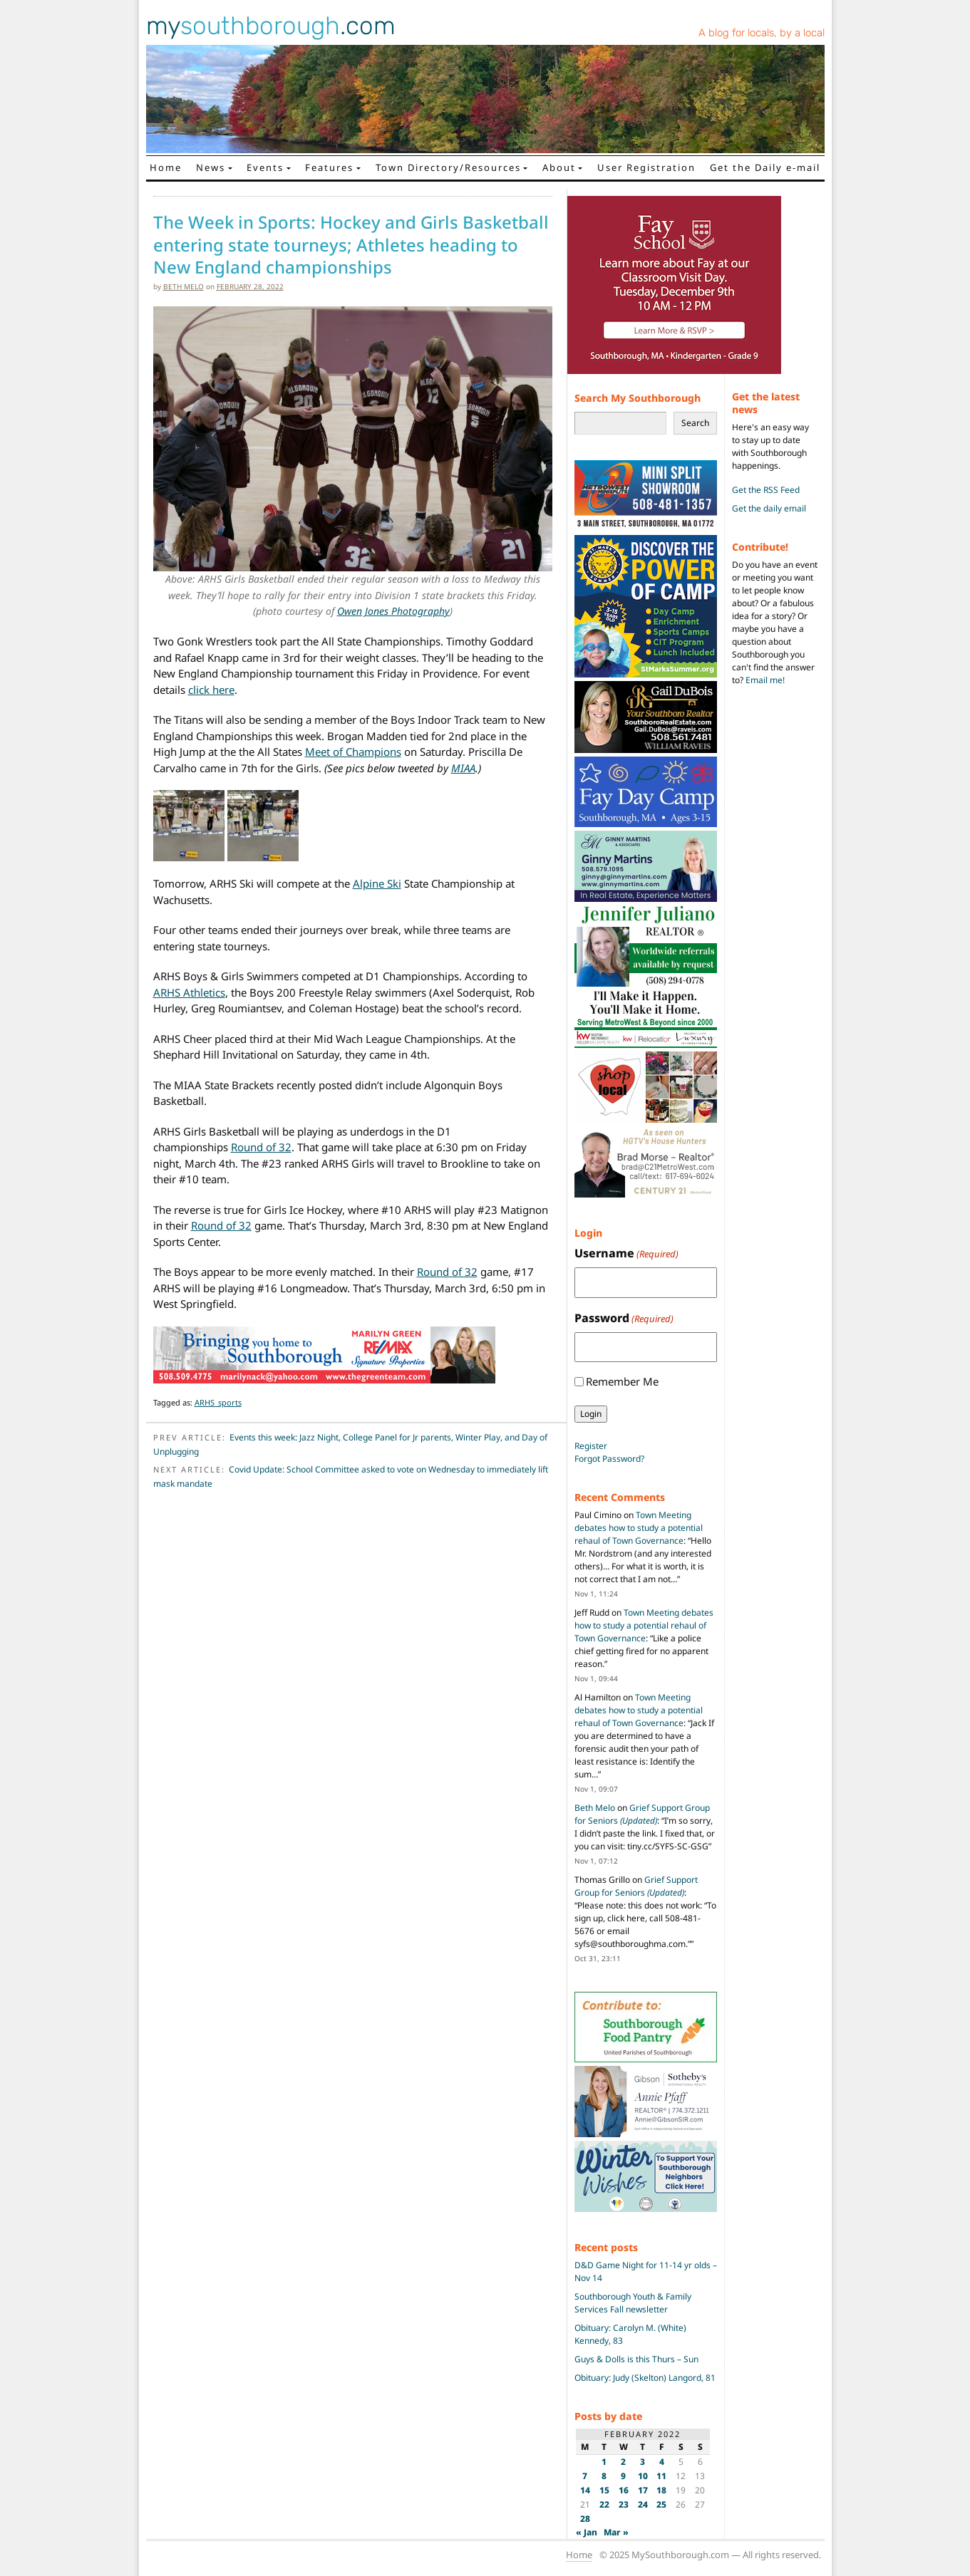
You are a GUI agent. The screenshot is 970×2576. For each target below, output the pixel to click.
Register (590, 1446)
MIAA (463, 768)
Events (265, 167)
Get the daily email (769, 508)
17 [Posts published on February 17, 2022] (643, 2490)
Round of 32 (261, 1147)
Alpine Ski (377, 883)
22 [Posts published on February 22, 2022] (604, 2504)
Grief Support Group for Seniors (642, 1814)
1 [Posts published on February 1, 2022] (604, 2462)
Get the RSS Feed (766, 490)
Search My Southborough (637, 398)
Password (624, 1318)
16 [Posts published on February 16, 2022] (624, 2490)
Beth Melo (183, 286)
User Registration (646, 167)
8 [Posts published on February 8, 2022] (604, 2476)
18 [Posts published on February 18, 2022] (661, 2490)
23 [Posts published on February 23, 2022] (624, 2504)
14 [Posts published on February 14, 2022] (585, 2490)
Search (695, 423)
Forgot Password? (609, 1459)
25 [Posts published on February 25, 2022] (661, 2504)
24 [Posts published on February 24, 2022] (643, 2504)
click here (211, 689)
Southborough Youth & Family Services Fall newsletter (632, 2302)
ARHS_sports (218, 1402)
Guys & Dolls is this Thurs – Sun (636, 2359)
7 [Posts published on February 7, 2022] (584, 2476)
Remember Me (622, 1381)
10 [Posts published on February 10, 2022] (643, 2476)
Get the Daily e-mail (765, 167)
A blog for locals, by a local (761, 32)
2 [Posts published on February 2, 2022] (623, 2462)
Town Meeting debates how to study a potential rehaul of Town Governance (638, 1528)
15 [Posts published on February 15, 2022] (604, 2490)
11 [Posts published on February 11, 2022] (661, 2476)
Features (329, 167)
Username (626, 1253)
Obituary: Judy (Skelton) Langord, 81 (645, 2378)
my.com (271, 26)
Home (166, 167)
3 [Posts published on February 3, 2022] (642, 2462)
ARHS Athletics (189, 992)
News (210, 167)
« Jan (586, 2532)
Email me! (765, 680)
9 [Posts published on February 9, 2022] (623, 2476)
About (559, 167)
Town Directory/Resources (448, 167)
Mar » (616, 2532)
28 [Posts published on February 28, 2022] (585, 2519)
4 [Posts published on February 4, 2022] (661, 2462)
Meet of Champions (353, 751)
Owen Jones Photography (393, 611)
